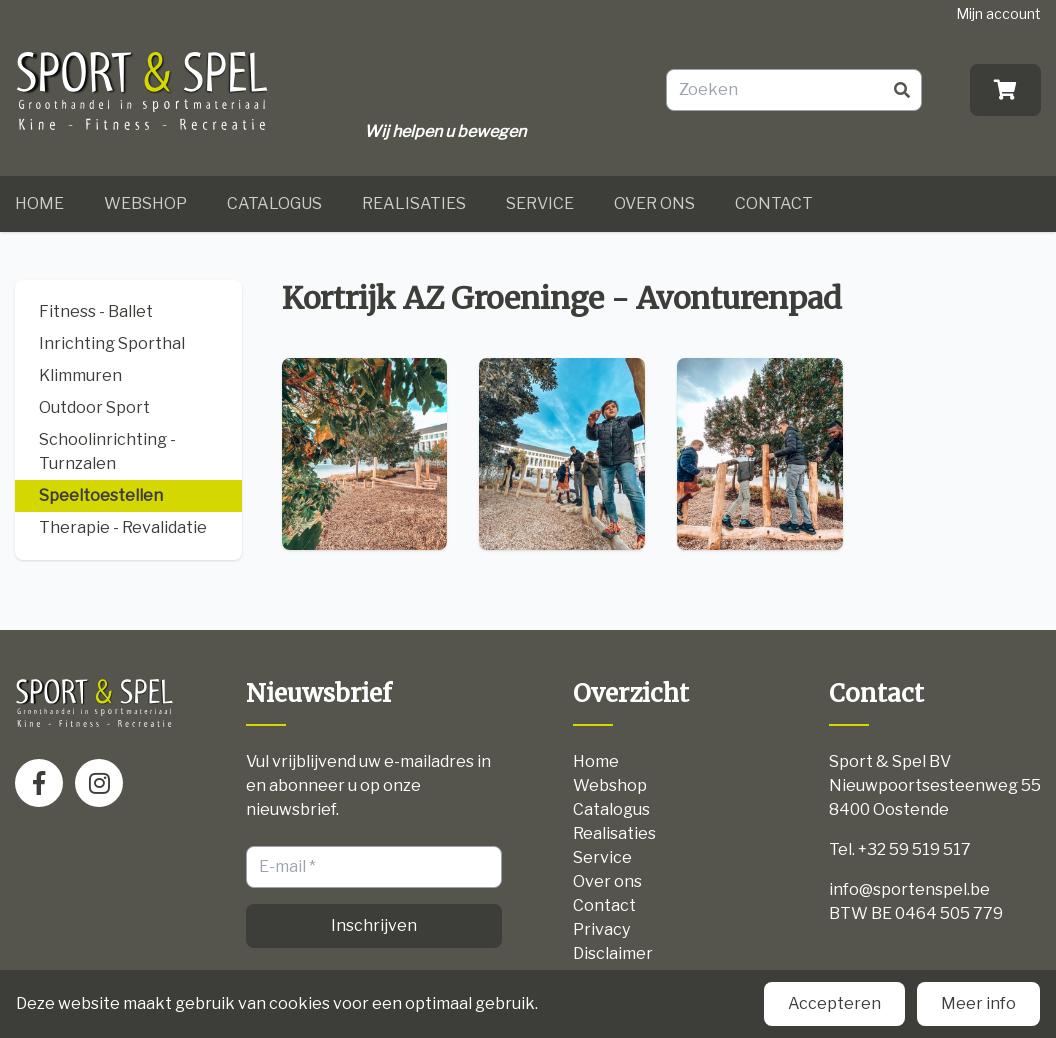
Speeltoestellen (101, 495)
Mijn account (998, 13)
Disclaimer (613, 953)
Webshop (145, 203)
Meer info (978, 1003)
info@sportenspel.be (909, 889)
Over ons (654, 203)
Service (540, 203)
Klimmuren (80, 375)
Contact (774, 203)
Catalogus (274, 203)
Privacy (601, 929)
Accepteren (834, 1003)
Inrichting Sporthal (112, 343)
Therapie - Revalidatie (123, 527)
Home (39, 203)
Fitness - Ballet (96, 311)
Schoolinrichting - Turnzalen (107, 451)
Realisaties (414, 203)
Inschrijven (374, 925)
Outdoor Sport (94, 407)
